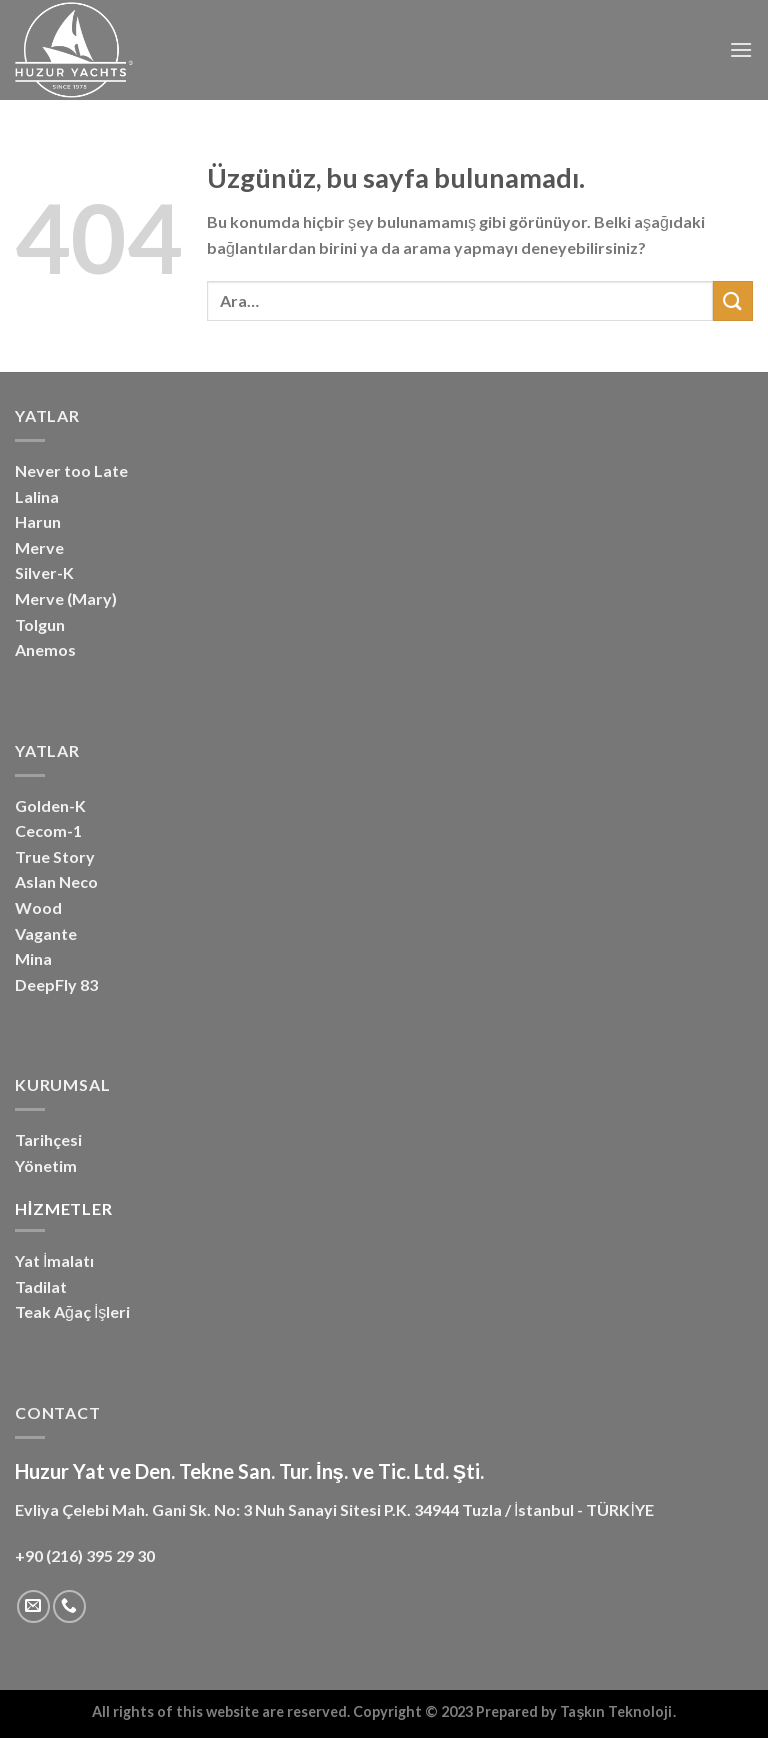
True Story (55, 856)
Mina (33, 958)
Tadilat (41, 1286)
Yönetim (46, 1165)
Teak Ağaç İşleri (72, 1311)
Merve (39, 547)
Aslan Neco (56, 881)
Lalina (37, 496)
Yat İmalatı (54, 1260)
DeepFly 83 (56, 984)
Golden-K (50, 805)
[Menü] (741, 49)
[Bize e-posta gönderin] (33, 1606)
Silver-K (44, 572)
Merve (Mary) (66, 598)
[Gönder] (733, 300)
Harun (38, 521)
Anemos (45, 649)
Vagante (46, 933)
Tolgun (40, 624)
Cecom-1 (48, 830)
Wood (38, 907)
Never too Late (71, 470)
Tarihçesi (48, 1139)
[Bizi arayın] (69, 1606)
